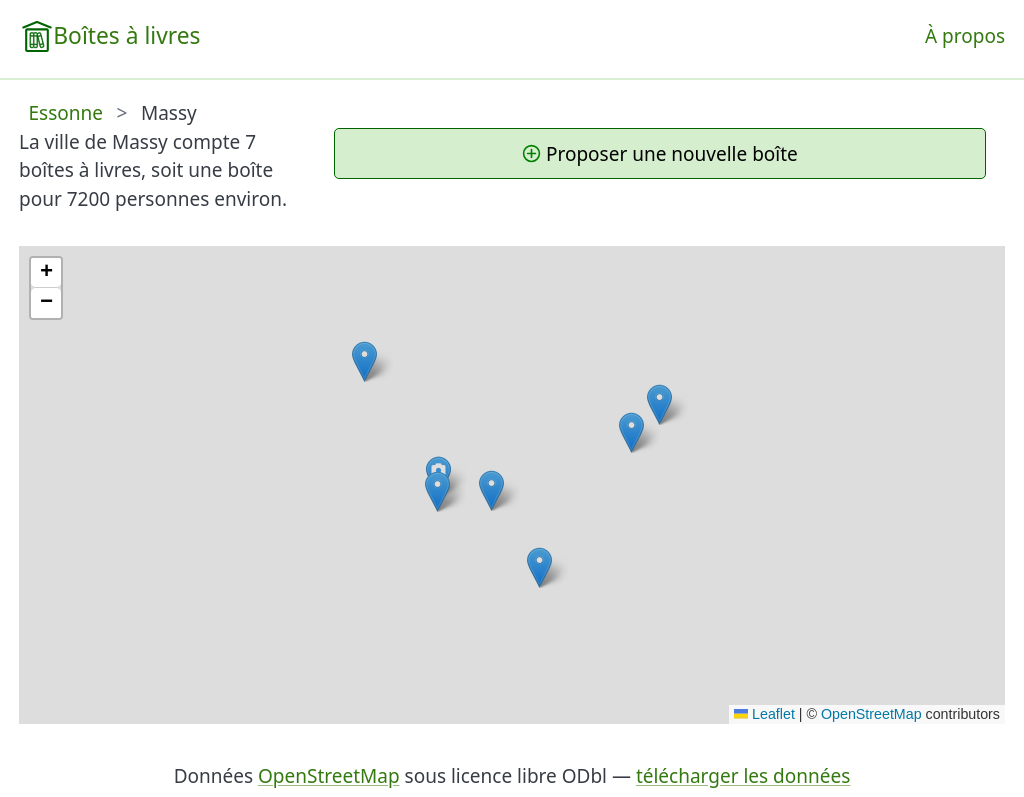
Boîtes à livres (126, 35)
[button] (539, 567)
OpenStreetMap (871, 714)
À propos (965, 36)
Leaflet (764, 714)
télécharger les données (743, 776)
